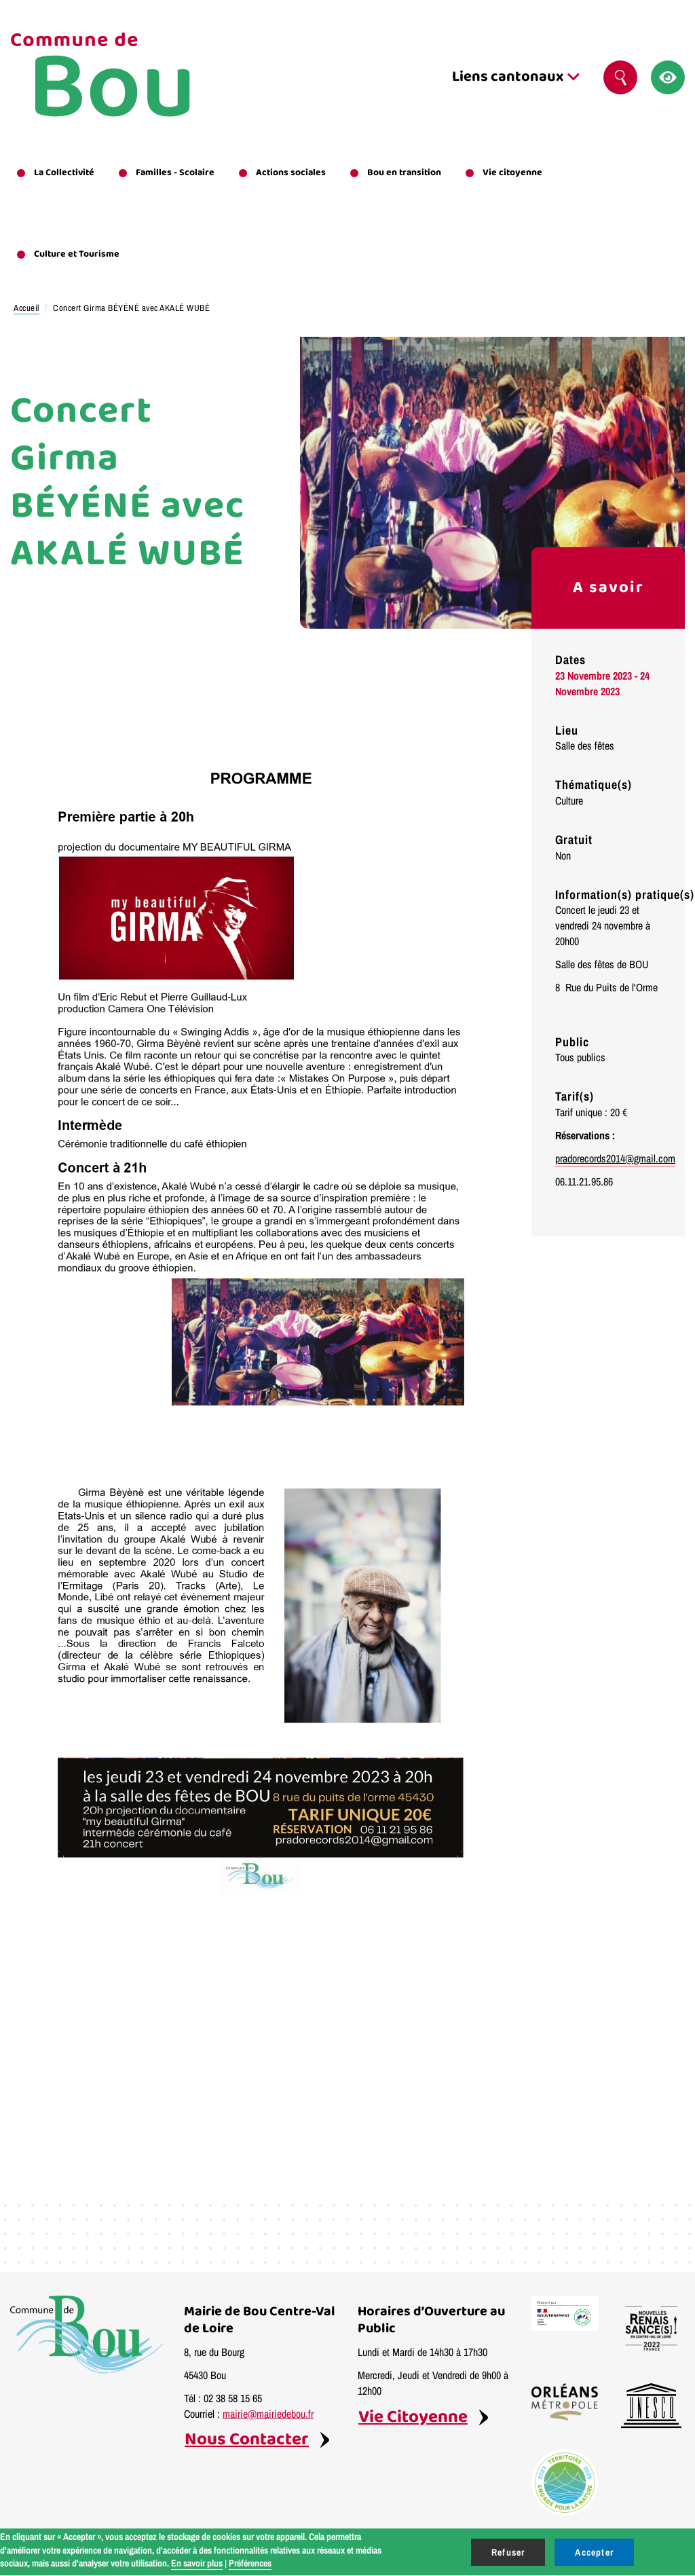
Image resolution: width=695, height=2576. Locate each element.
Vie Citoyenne (413, 2417)
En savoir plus (197, 2563)
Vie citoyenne (512, 172)
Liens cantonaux (516, 77)
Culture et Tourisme (76, 253)
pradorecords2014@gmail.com (615, 1158)
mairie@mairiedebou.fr (268, 2413)
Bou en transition (404, 172)
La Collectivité (64, 172)
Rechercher (626, 77)
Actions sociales (291, 172)
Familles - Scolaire (175, 172)
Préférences (250, 2563)
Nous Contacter (247, 2440)
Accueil (26, 308)
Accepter (594, 2552)
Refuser (508, 2552)
